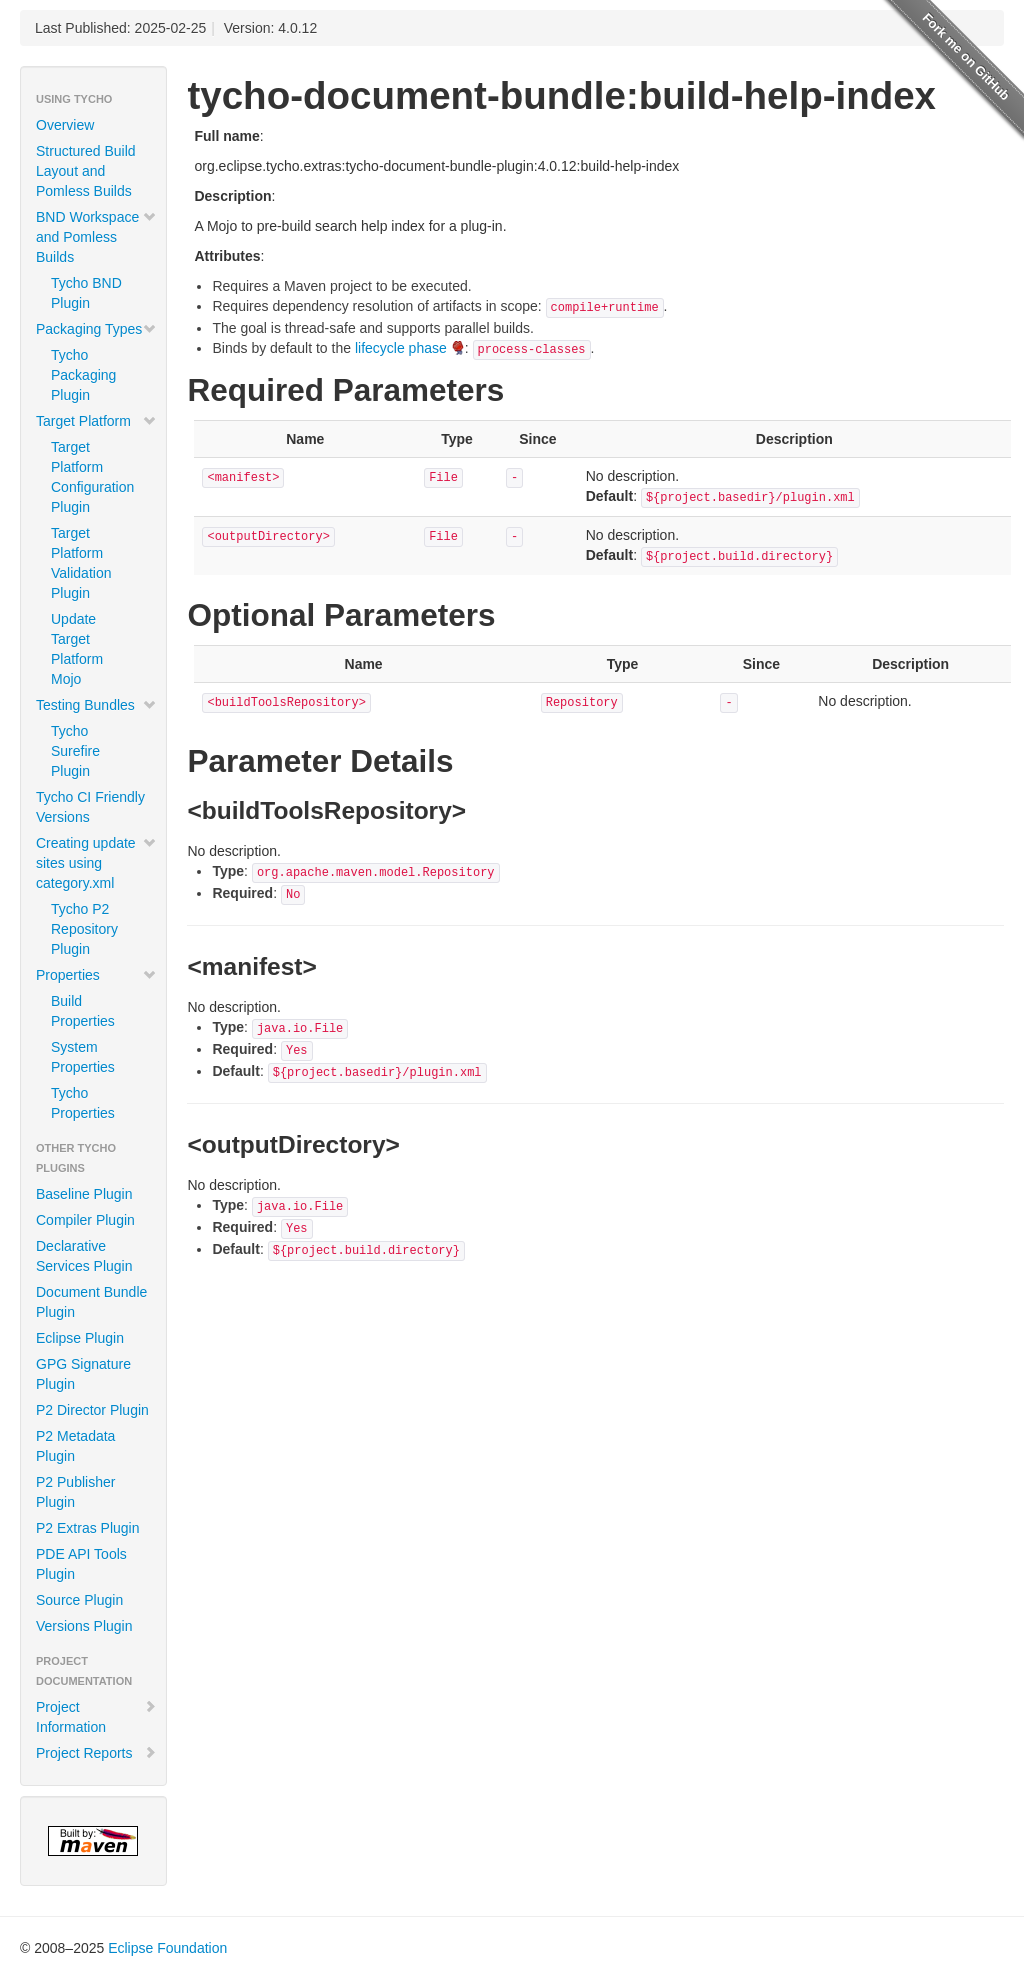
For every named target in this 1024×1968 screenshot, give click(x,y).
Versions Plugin (84, 1626)
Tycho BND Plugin (86, 293)
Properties (96, 975)
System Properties (83, 1057)
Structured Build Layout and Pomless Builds (86, 171)
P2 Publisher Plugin (75, 1492)
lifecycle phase (401, 348)
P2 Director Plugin (92, 1410)
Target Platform (96, 421)
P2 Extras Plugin (88, 1528)
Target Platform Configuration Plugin (92, 477)
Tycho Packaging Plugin (83, 375)
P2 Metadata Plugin (75, 1446)
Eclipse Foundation (167, 1948)
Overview (65, 125)
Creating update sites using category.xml (96, 863)
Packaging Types (96, 329)
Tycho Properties (83, 1103)
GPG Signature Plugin (83, 1374)
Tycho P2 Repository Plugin (84, 929)
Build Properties (83, 1011)
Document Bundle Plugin (91, 1302)
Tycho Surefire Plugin (75, 751)
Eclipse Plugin (80, 1338)
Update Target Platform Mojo (77, 649)
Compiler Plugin (85, 1220)
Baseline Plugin (84, 1194)
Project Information (96, 1717)
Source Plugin (79, 1600)
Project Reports (96, 1753)
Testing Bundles (96, 705)
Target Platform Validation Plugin (81, 563)
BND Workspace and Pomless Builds (96, 237)
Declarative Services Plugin (84, 1256)
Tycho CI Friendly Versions (90, 807)
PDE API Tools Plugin (81, 1564)
